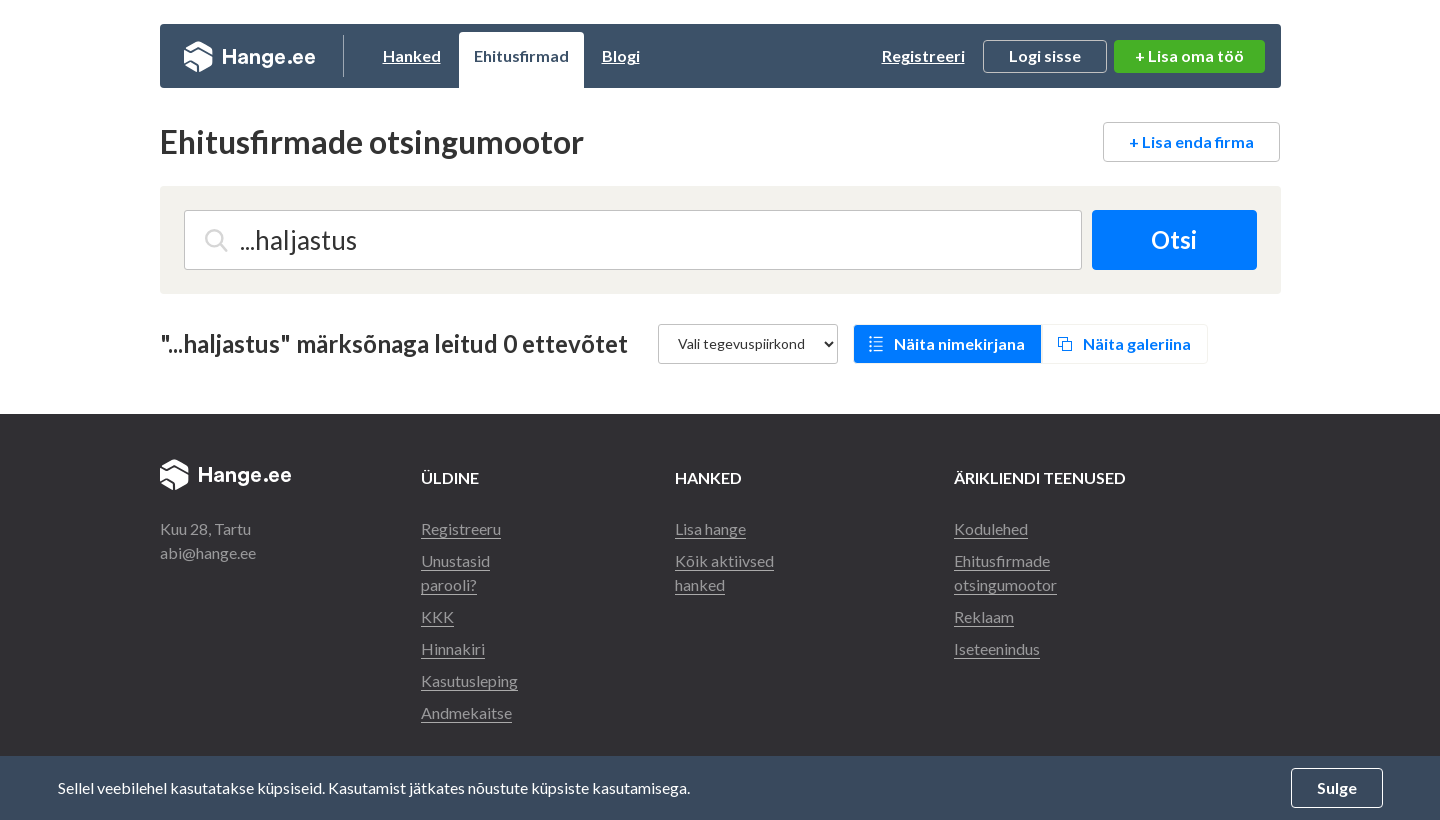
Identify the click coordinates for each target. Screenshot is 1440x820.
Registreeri (923, 55)
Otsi (1174, 239)
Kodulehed (991, 528)
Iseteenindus (997, 648)
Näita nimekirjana (959, 343)
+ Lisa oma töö (1189, 55)
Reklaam (984, 616)
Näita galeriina (1137, 343)
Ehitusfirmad (521, 55)
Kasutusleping (469, 680)
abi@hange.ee (208, 552)
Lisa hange (710, 528)
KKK (437, 616)
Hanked (412, 55)
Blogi (621, 55)
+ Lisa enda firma (1191, 141)
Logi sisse (1045, 55)
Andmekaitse (466, 712)
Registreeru (461, 528)
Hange (249, 56)
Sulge (1337, 787)
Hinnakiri (453, 648)
